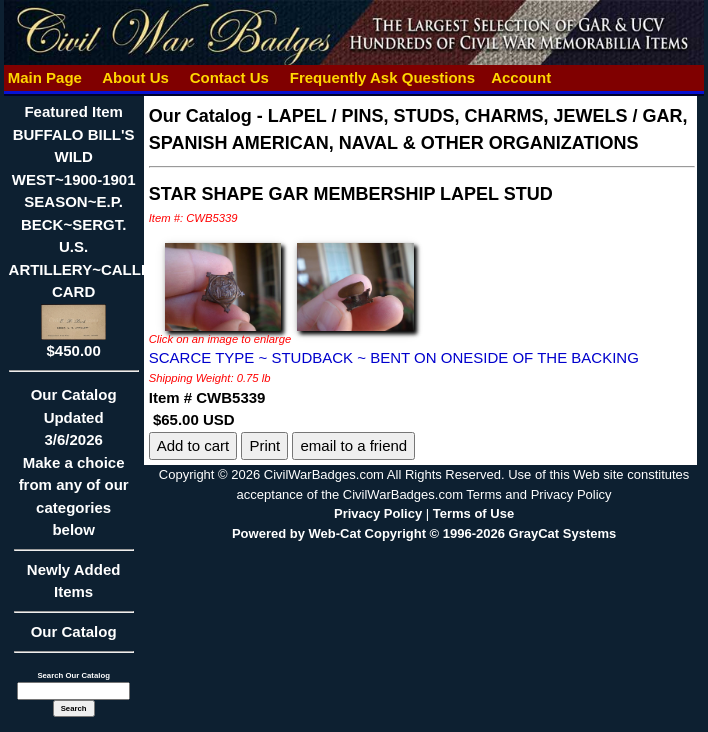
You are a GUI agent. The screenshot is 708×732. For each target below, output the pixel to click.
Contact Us (230, 77)
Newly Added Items (74, 587)
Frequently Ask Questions (383, 77)
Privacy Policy (378, 513)
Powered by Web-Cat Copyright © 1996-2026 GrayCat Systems (424, 533)
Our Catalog (74, 631)
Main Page (45, 77)
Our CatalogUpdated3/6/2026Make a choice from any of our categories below (74, 468)
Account (521, 77)
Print (264, 445)
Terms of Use (473, 513)
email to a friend (353, 445)
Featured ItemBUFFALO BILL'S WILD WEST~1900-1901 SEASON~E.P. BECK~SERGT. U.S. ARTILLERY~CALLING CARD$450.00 (88, 231)
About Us (136, 77)
